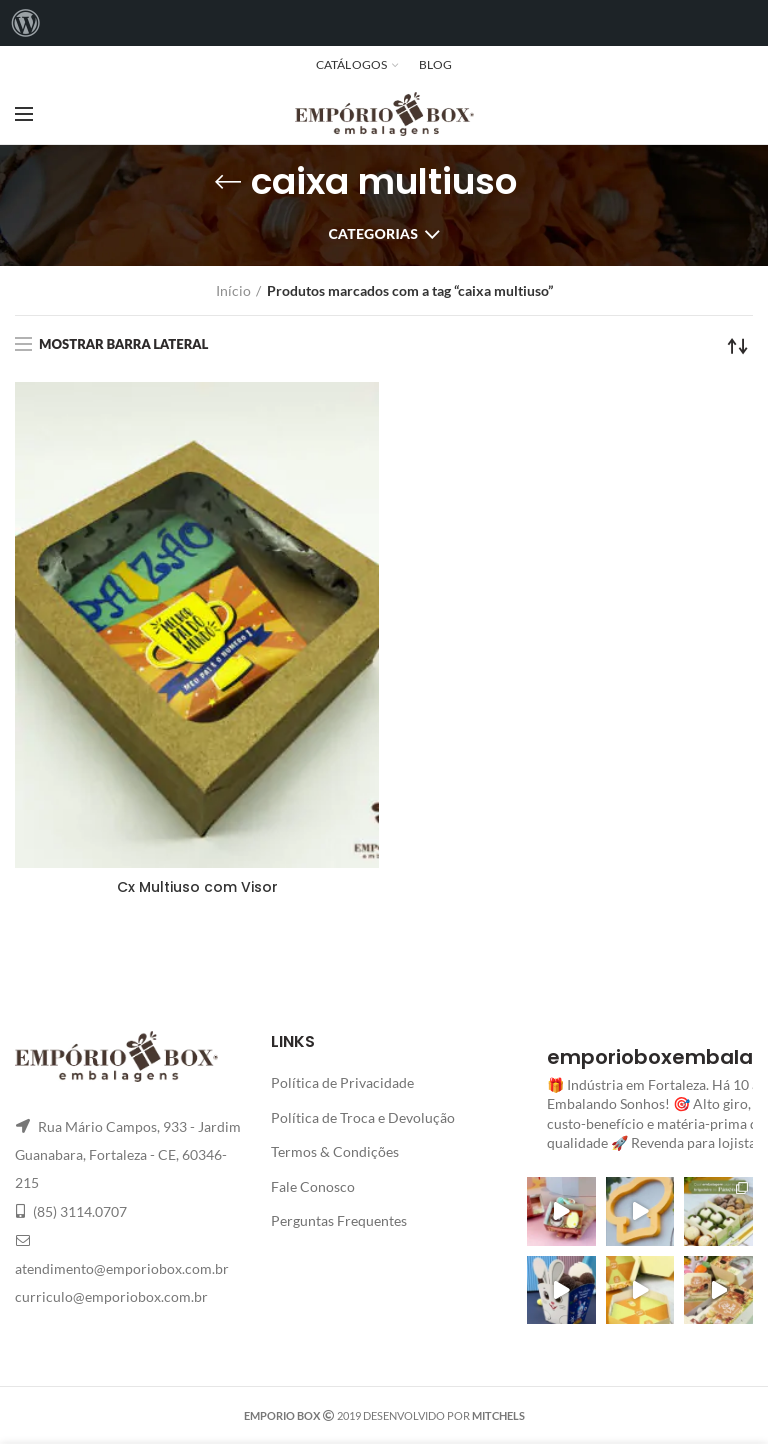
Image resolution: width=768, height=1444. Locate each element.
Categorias (373, 233)
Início (233, 290)
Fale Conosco (313, 1186)
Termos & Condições (335, 1151)
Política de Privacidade (342, 1082)
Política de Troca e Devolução (363, 1117)
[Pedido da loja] (738, 346)
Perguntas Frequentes (339, 1220)
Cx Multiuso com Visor (197, 887)
